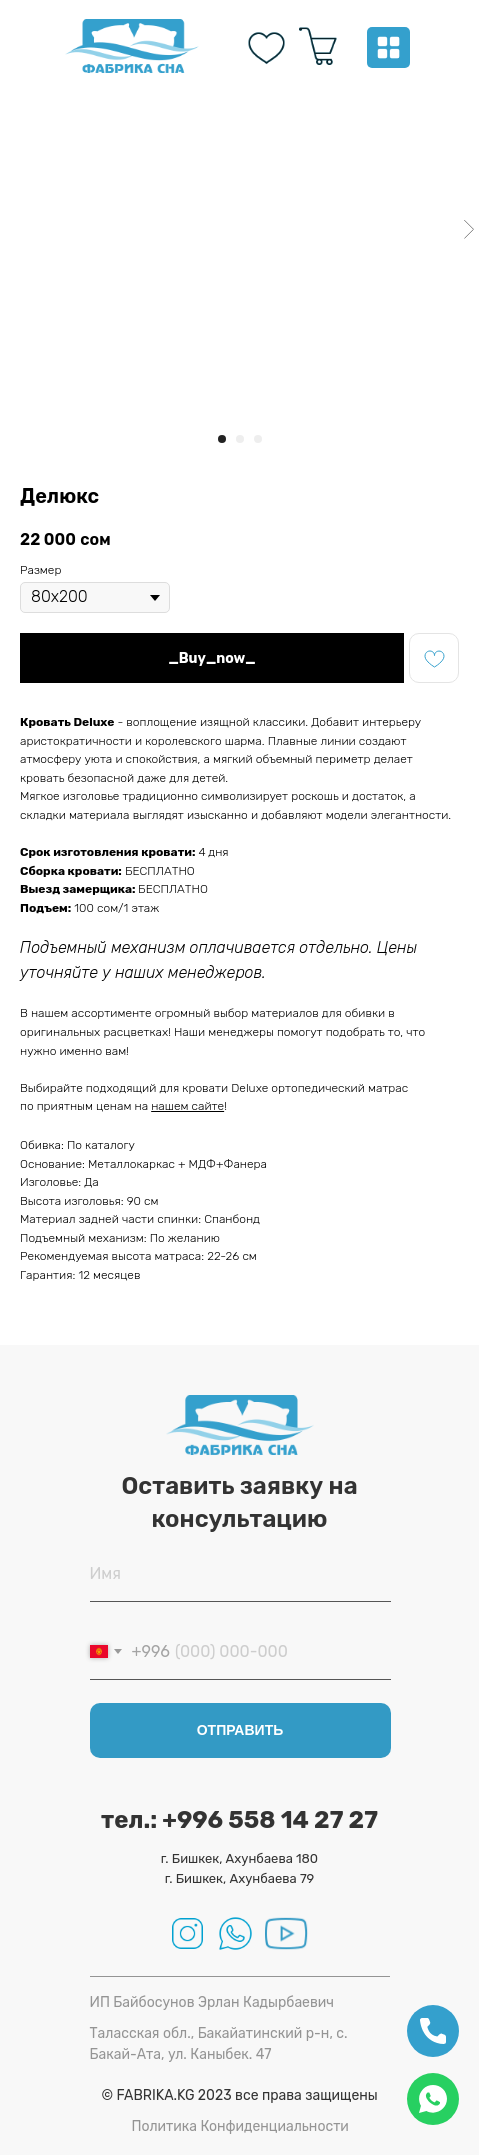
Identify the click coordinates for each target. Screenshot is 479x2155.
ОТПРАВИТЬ (240, 1730)
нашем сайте (187, 1106)
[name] (240, 1574)
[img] (132, 46)
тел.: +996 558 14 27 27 (239, 1820)
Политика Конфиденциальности (240, 2126)
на (142, 1106)
